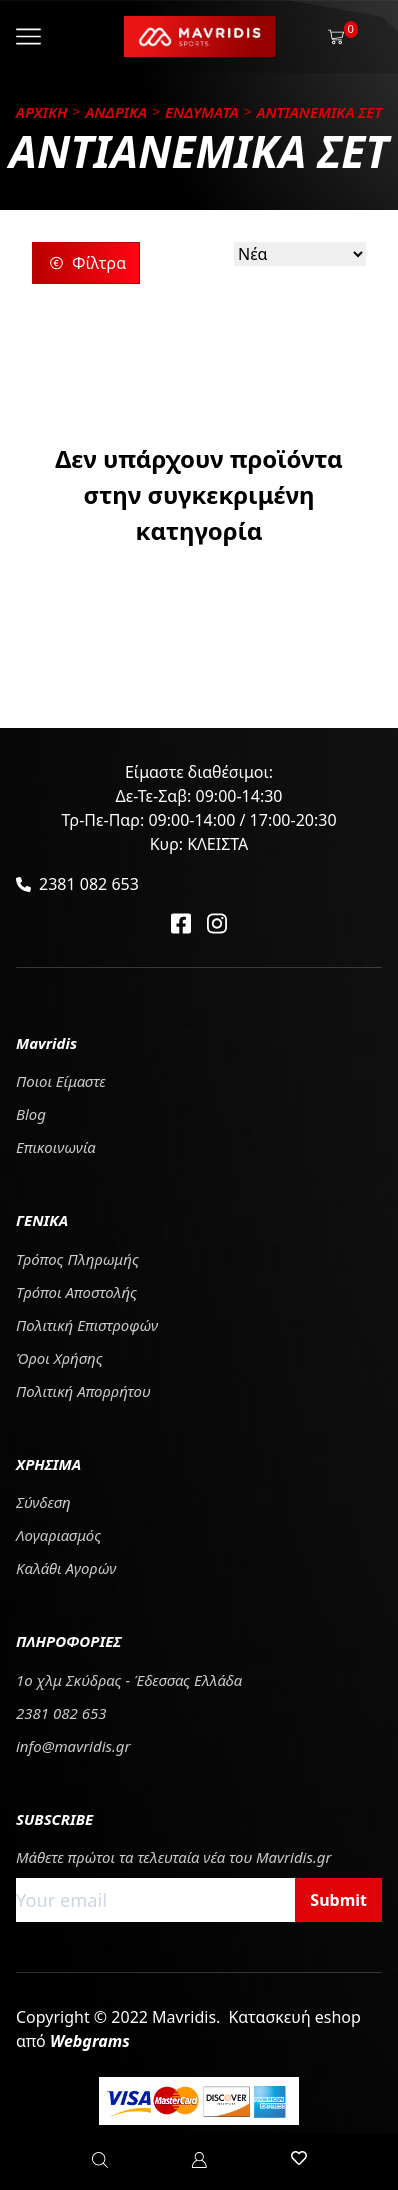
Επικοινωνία (56, 1147)
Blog (31, 1114)
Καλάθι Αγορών (66, 1568)
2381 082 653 (89, 884)
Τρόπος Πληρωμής (77, 1259)
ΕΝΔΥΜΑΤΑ (202, 112)
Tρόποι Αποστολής (76, 1292)
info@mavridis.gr (73, 1746)
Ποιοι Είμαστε (61, 1081)
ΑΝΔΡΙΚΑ (116, 112)
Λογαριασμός (58, 1535)
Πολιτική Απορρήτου (83, 1391)
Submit (338, 1900)
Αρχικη (42, 112)
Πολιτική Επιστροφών (87, 1325)
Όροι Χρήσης (59, 1358)
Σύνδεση (43, 1502)
